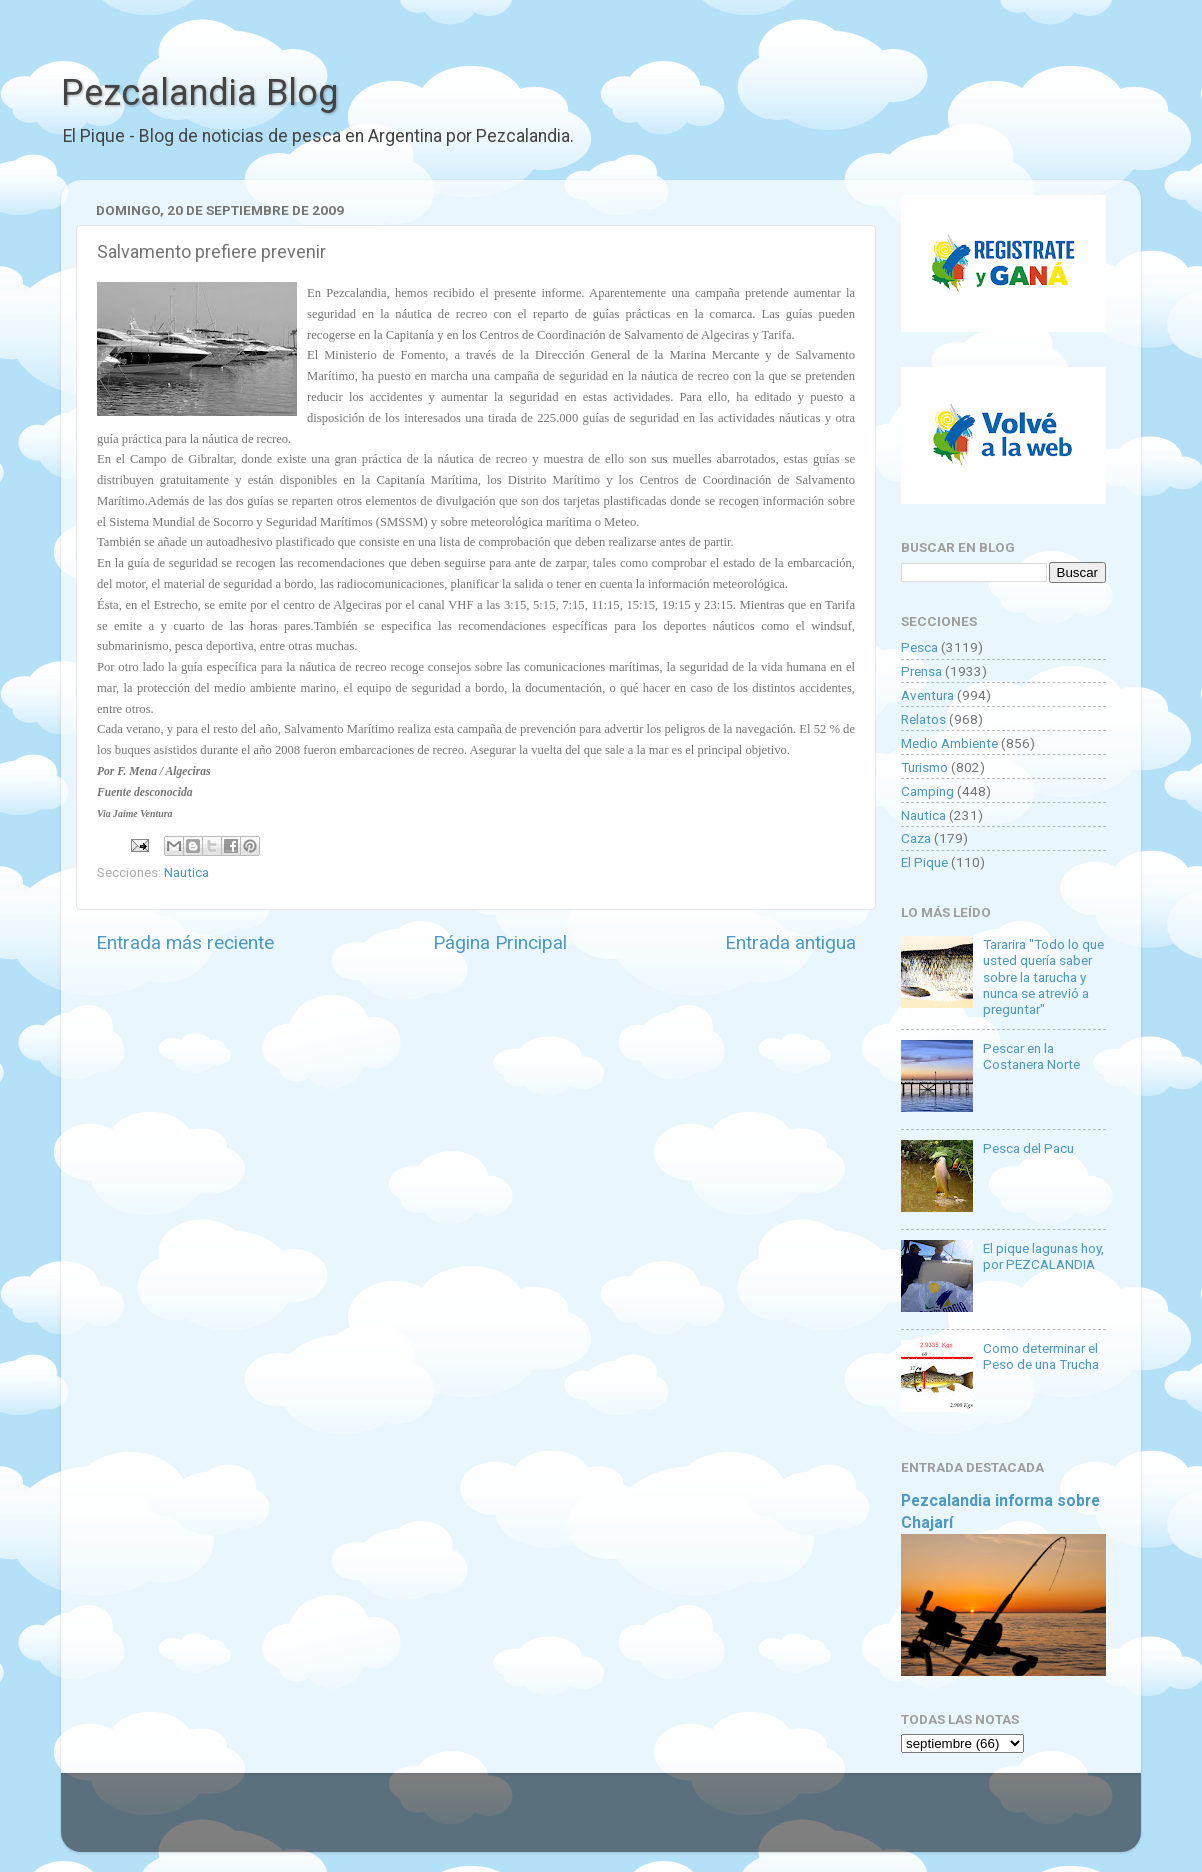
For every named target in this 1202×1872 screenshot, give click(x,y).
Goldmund (636, 1822)
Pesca (919, 647)
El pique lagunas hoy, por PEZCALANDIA (1043, 1256)
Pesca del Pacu (1028, 1148)
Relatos (923, 719)
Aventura (927, 695)
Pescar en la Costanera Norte (1031, 1056)
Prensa (921, 671)
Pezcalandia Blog (199, 93)
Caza (916, 838)
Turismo (924, 767)
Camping (927, 791)
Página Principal (500, 942)
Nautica (186, 872)
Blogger (806, 1822)
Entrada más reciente (185, 942)
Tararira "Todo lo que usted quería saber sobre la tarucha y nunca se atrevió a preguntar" (1043, 976)
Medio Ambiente (949, 743)
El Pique (924, 862)
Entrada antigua (790, 942)
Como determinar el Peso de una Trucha (1041, 1356)
